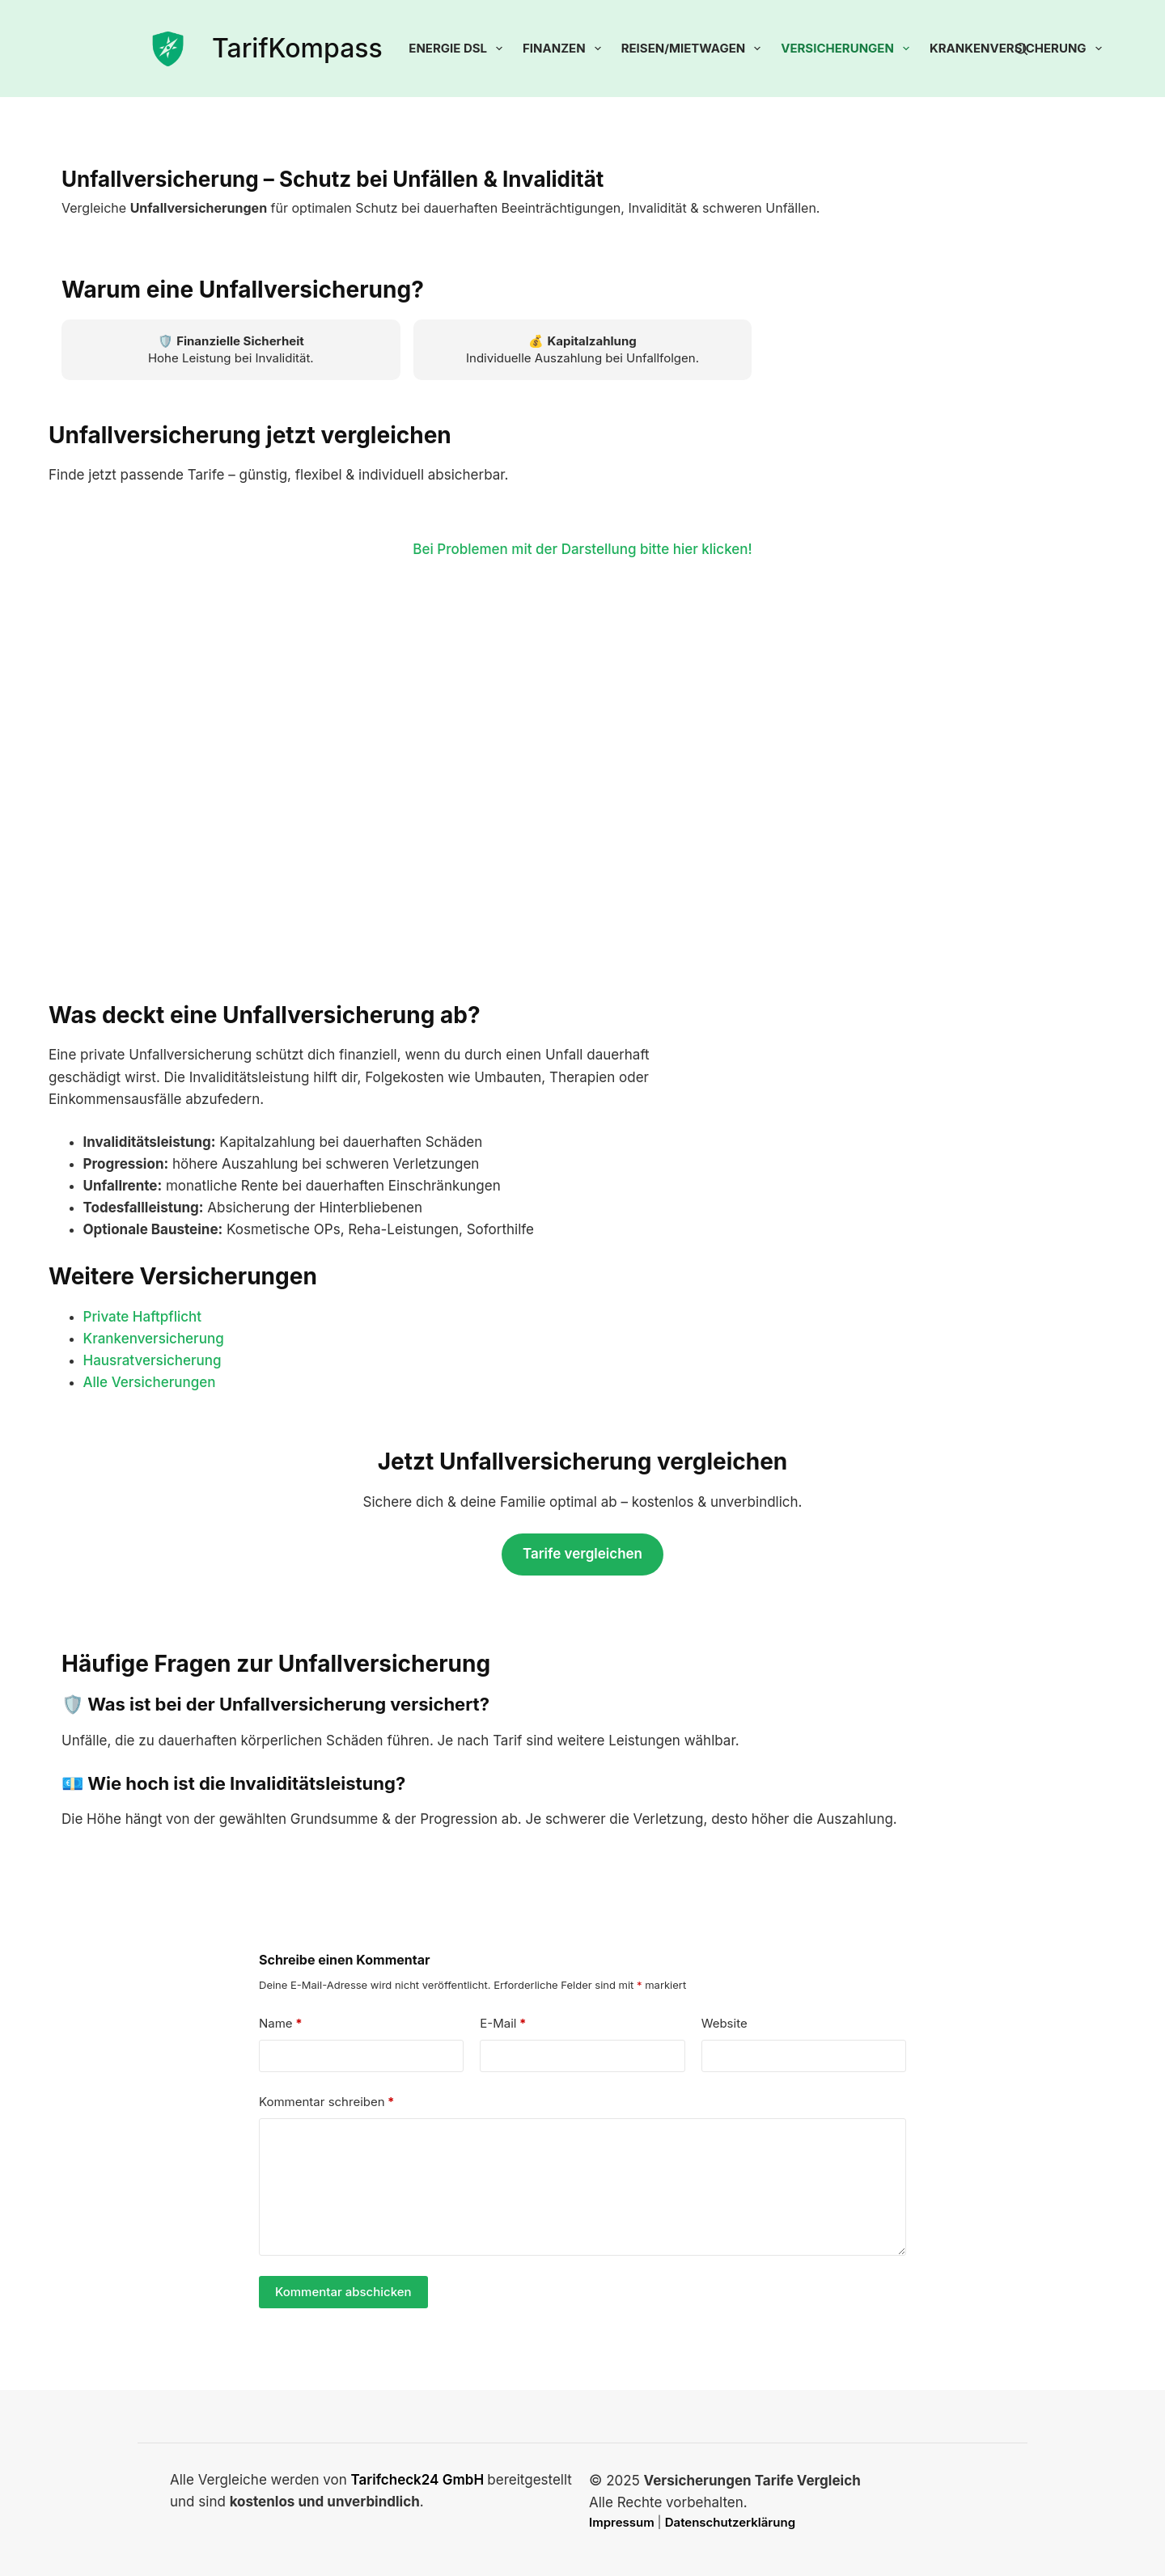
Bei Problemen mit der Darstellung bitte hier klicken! (582, 549)
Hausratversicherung (152, 1360)
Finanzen (565, 48)
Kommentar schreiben (327, 2102)
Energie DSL (459, 48)
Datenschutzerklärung (730, 2522)
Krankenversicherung (153, 1338)
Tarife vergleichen (582, 1554)
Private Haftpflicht (142, 1317)
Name (281, 2023)
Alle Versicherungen (149, 1382)
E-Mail (503, 2023)
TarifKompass (297, 48)
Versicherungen (848, 48)
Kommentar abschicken (343, 2291)
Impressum (623, 2522)
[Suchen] (1021, 49)
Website (724, 2023)
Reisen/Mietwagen (694, 48)
